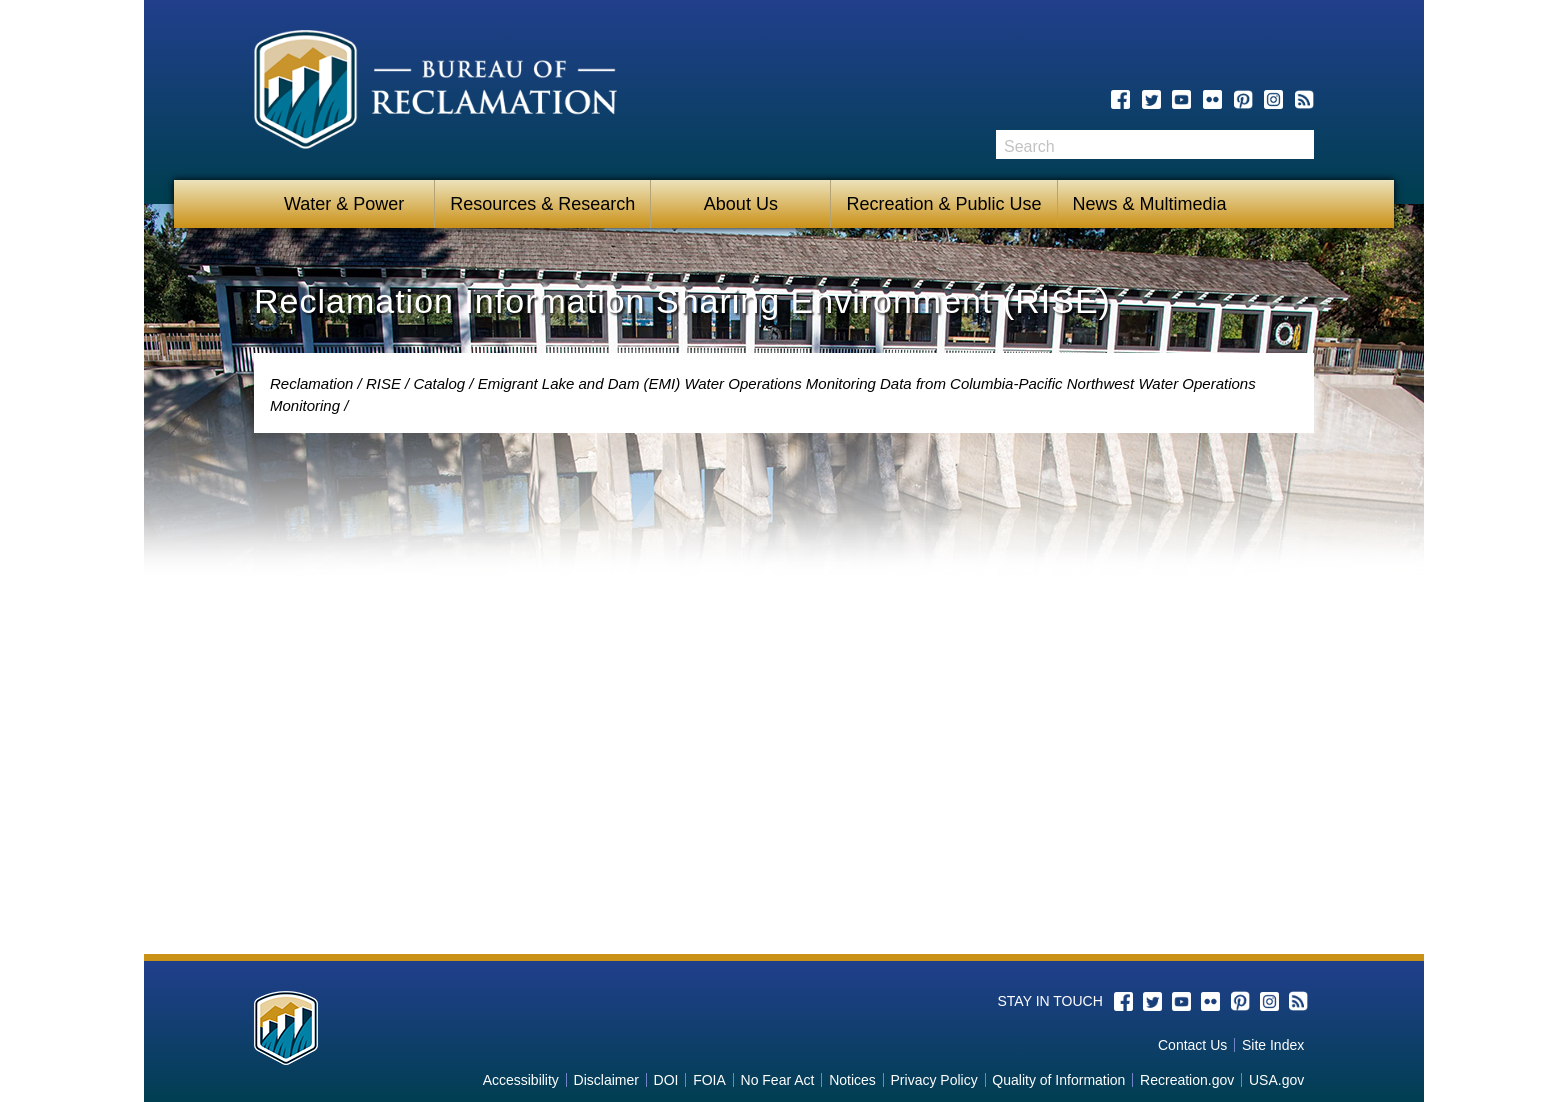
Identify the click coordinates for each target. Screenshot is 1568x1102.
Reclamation (311, 383)
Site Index (1273, 1045)
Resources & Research (542, 204)
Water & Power (344, 204)
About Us (741, 204)
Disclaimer (606, 1080)
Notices (852, 1080)
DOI (666, 1080)
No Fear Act (778, 1080)
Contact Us (1192, 1045)
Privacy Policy (934, 1080)
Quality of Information (1058, 1080)
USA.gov (1276, 1080)
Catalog (439, 383)
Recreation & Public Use (943, 204)
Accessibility (521, 1080)
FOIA (709, 1080)
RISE (383, 383)
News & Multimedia (1150, 204)
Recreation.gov (1187, 1080)
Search (1299, 144)
